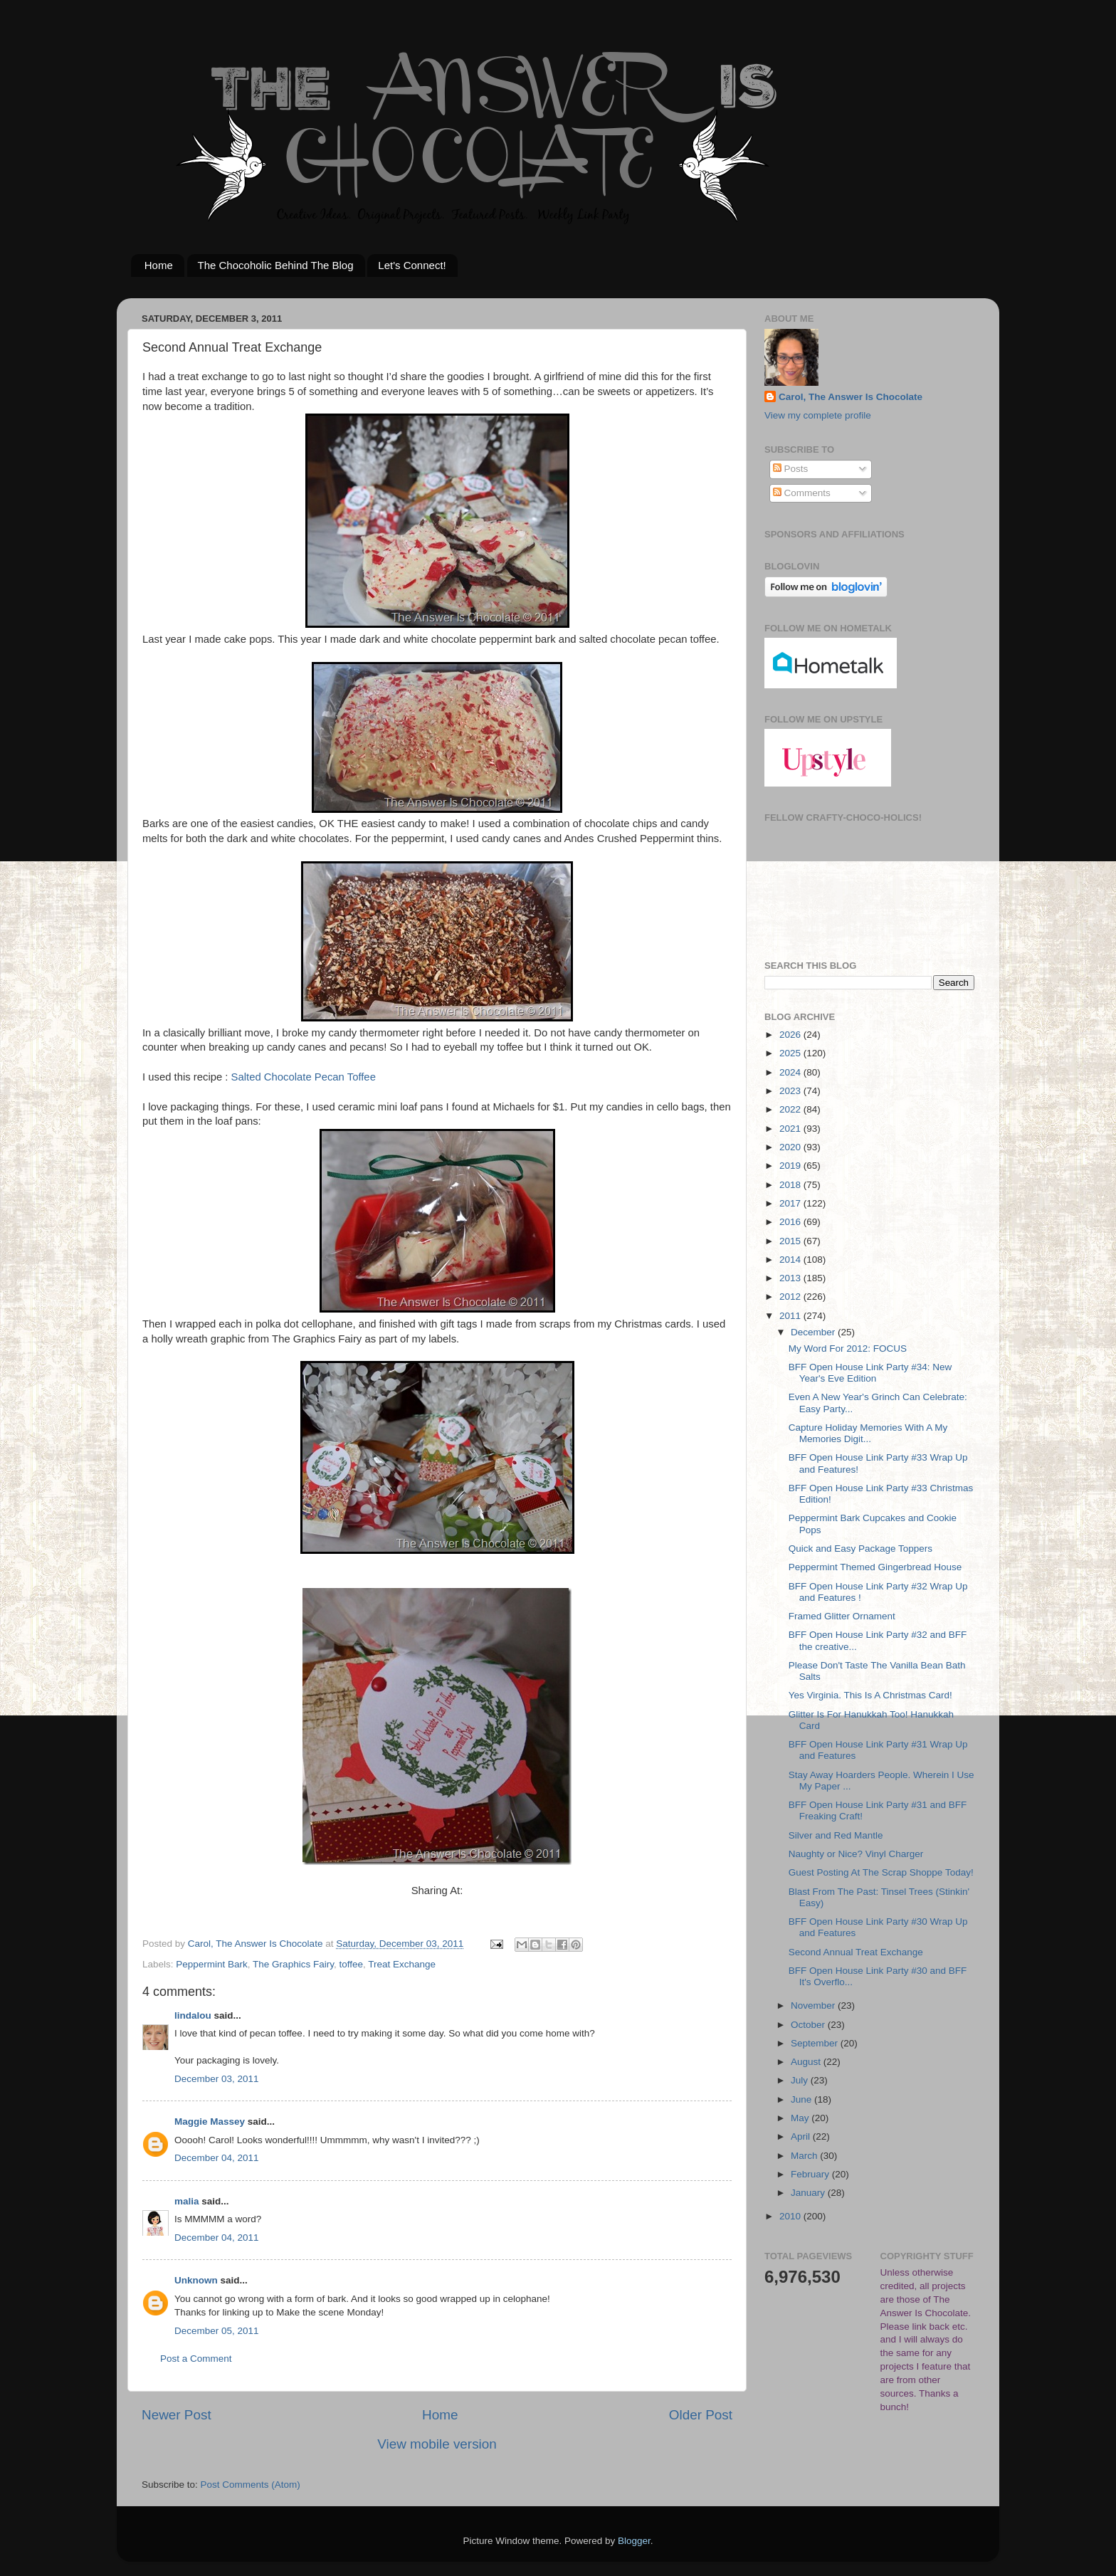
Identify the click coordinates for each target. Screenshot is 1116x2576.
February (811, 2174)
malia (186, 2201)
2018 (791, 1184)
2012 (791, 1296)
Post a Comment (196, 2358)
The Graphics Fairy (293, 1964)
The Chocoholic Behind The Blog (276, 265)
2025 (791, 1053)
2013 (791, 1278)
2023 (791, 1090)
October (809, 2024)
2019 (791, 1165)
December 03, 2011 (216, 2078)
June (802, 2099)
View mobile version (437, 2443)
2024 (791, 1072)
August (807, 2061)
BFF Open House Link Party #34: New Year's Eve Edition (870, 1373)
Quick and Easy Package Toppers (860, 1548)
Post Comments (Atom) (250, 2484)
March (805, 2155)
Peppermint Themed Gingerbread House (875, 1567)
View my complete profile (817, 415)
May (801, 2118)
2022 (791, 1109)
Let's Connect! (412, 265)
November (814, 2005)
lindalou (192, 2015)
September (816, 2043)
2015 (791, 1241)
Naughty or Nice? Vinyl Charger (856, 1854)
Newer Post (176, 2414)
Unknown (196, 2280)
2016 (791, 1221)
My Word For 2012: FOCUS (848, 1348)
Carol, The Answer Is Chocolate (850, 396)
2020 (791, 1147)
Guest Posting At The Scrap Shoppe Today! (881, 1872)
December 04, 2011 (216, 2157)
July (801, 2080)
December (814, 1332)
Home (158, 265)
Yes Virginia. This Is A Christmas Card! (870, 1695)
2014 (791, 1259)
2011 (791, 1315)
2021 (791, 1128)
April (802, 2136)
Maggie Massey (209, 2121)
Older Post (700, 2414)
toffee (351, 1964)
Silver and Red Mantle (836, 1835)
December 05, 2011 (216, 2330)
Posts (791, 468)
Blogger (634, 2540)
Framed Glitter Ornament (842, 1616)
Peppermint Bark (212, 1964)
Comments (802, 493)
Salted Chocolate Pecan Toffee (303, 1077)
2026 (791, 1034)
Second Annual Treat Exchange (856, 1952)
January (809, 2192)
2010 (791, 2216)
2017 (791, 1203)
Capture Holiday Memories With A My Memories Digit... (868, 1433)
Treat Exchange (402, 1964)
